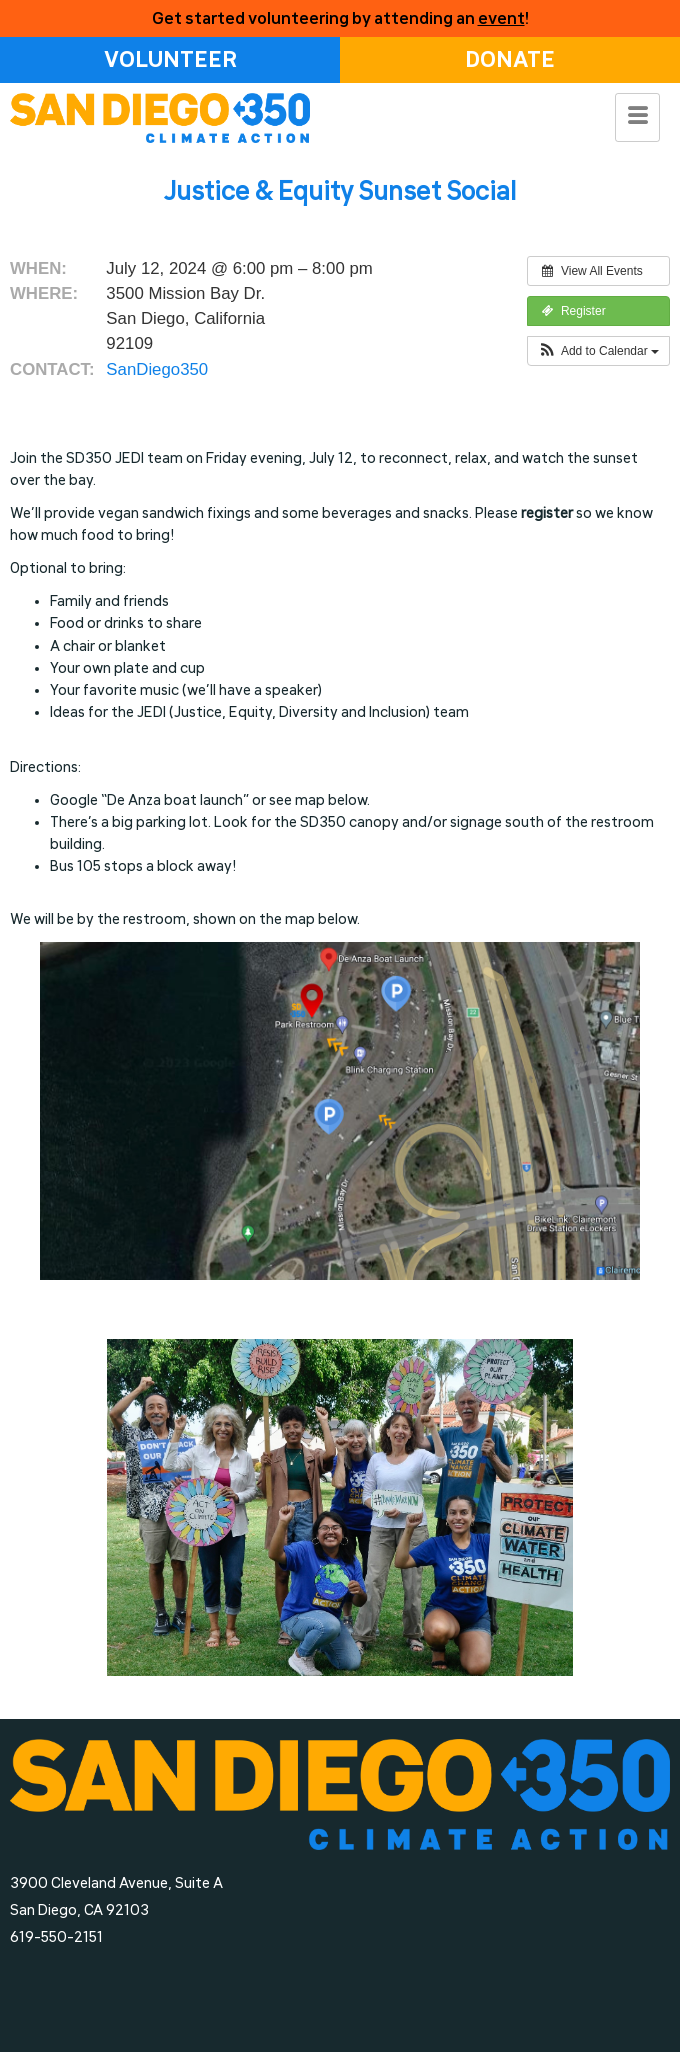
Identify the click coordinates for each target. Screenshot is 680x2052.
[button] (598, 351)
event (501, 18)
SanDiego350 (157, 369)
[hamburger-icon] (637, 117)
